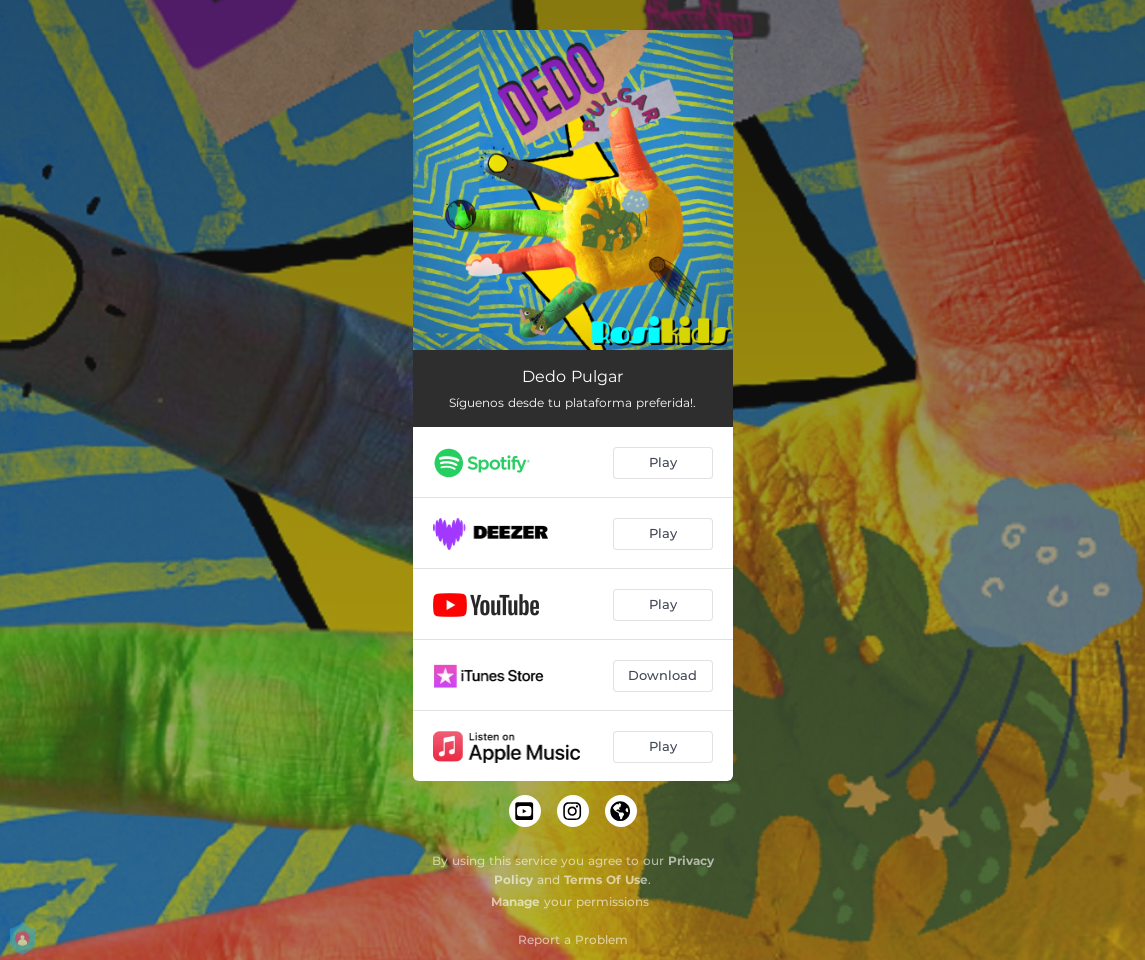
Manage (515, 901)
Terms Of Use (606, 879)
